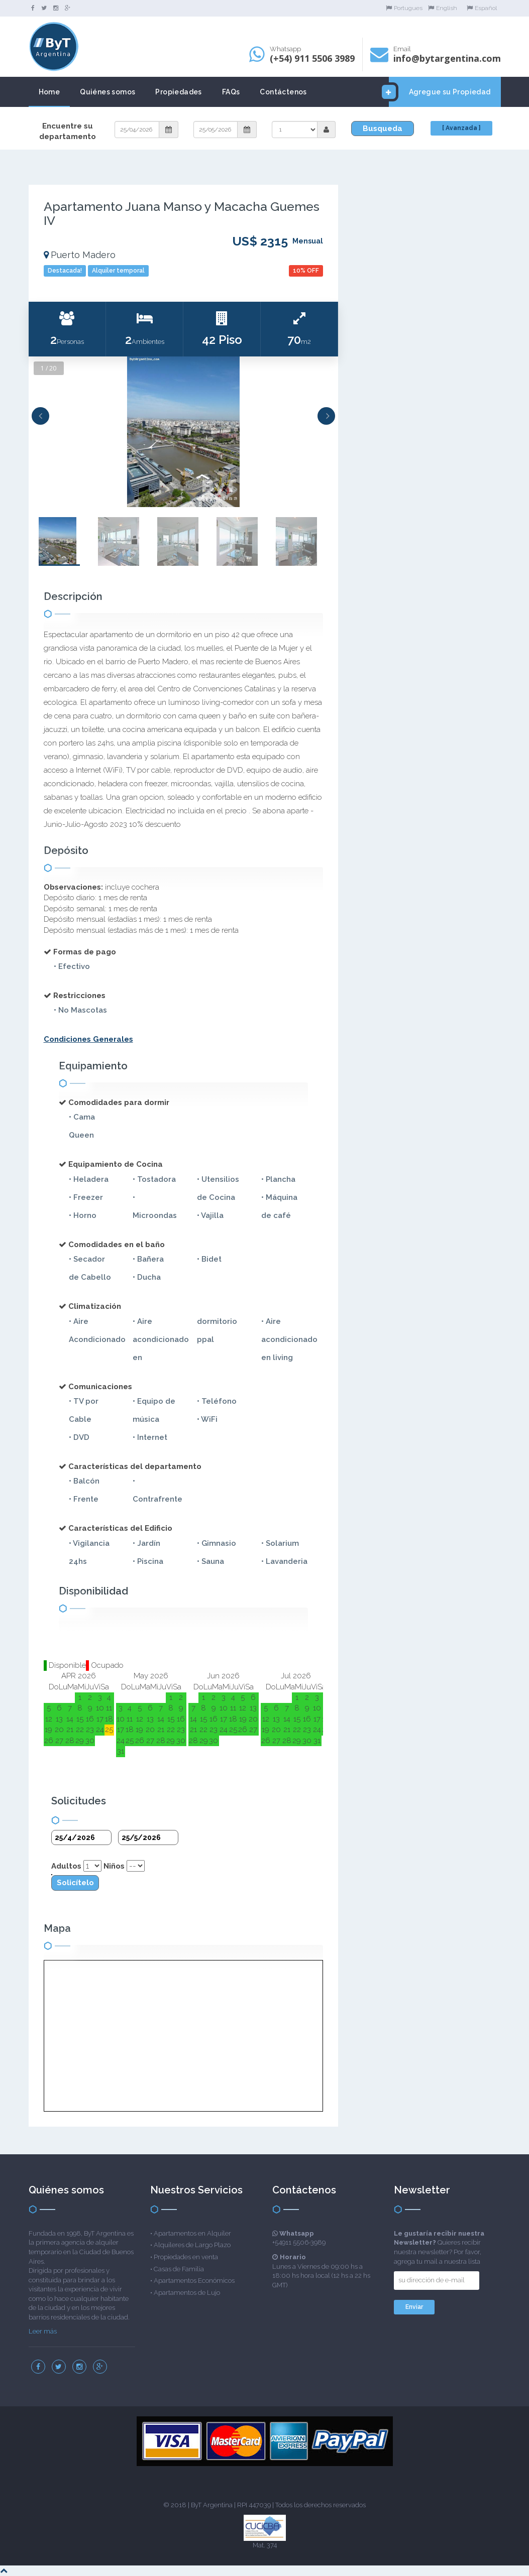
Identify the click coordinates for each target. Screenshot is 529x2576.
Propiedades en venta (186, 2257)
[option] (184, 431)
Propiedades (178, 92)
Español (482, 8)
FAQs (231, 92)
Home (49, 92)
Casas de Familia (179, 2269)
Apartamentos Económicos (194, 2280)
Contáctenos (283, 92)
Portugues (404, 8)
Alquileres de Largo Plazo (192, 2245)
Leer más (43, 2331)
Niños (114, 1866)
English (442, 8)
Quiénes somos (107, 92)
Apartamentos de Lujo (187, 2292)
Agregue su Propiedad (440, 92)
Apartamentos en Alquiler (192, 2233)
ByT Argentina (212, 2505)
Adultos (66, 1866)
